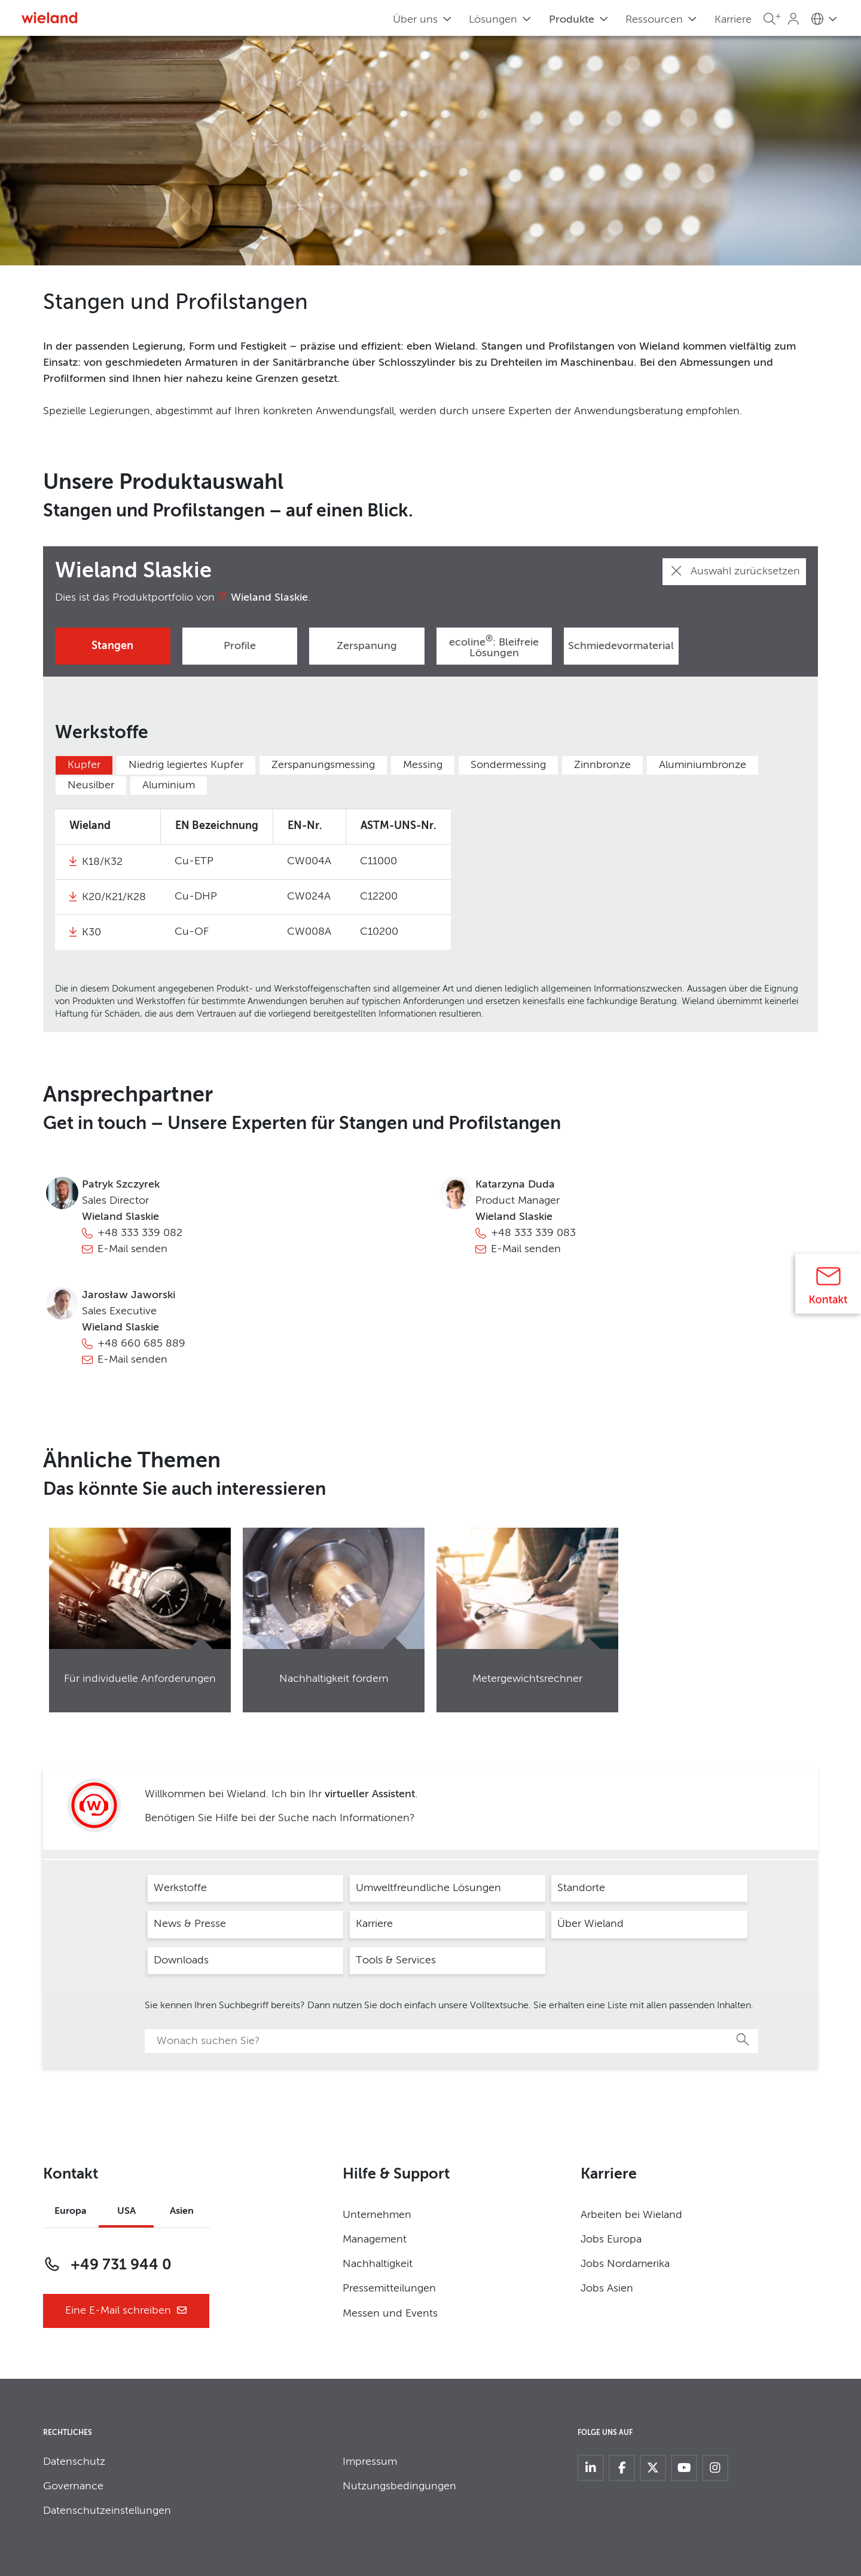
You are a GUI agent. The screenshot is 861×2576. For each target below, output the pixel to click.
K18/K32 (102, 861)
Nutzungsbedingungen (399, 2486)
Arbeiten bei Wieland (631, 2215)
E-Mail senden (132, 1249)
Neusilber (91, 785)
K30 (91, 932)
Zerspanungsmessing (323, 765)
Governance (73, 2486)
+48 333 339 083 (533, 1233)
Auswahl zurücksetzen (734, 571)
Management (375, 2239)
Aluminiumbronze (702, 765)
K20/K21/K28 (114, 897)
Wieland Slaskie (269, 597)
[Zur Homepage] (49, 17)
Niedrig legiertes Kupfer (186, 765)
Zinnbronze (602, 765)
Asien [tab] (182, 2211)
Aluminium (168, 785)
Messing (422, 765)
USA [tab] (126, 2211)
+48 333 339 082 (139, 1233)
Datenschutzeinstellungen (107, 2510)
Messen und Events (390, 2313)
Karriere (733, 19)
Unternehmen (377, 2215)
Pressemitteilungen (389, 2288)
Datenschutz (74, 2461)
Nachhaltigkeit (378, 2264)
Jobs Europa (611, 2239)
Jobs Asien (607, 2288)
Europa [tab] (70, 2211)
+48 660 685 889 (141, 1343)
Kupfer (84, 765)
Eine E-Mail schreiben (126, 2311)
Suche (743, 2039)
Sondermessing (508, 765)
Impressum (370, 2461)
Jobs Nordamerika (625, 2264)
